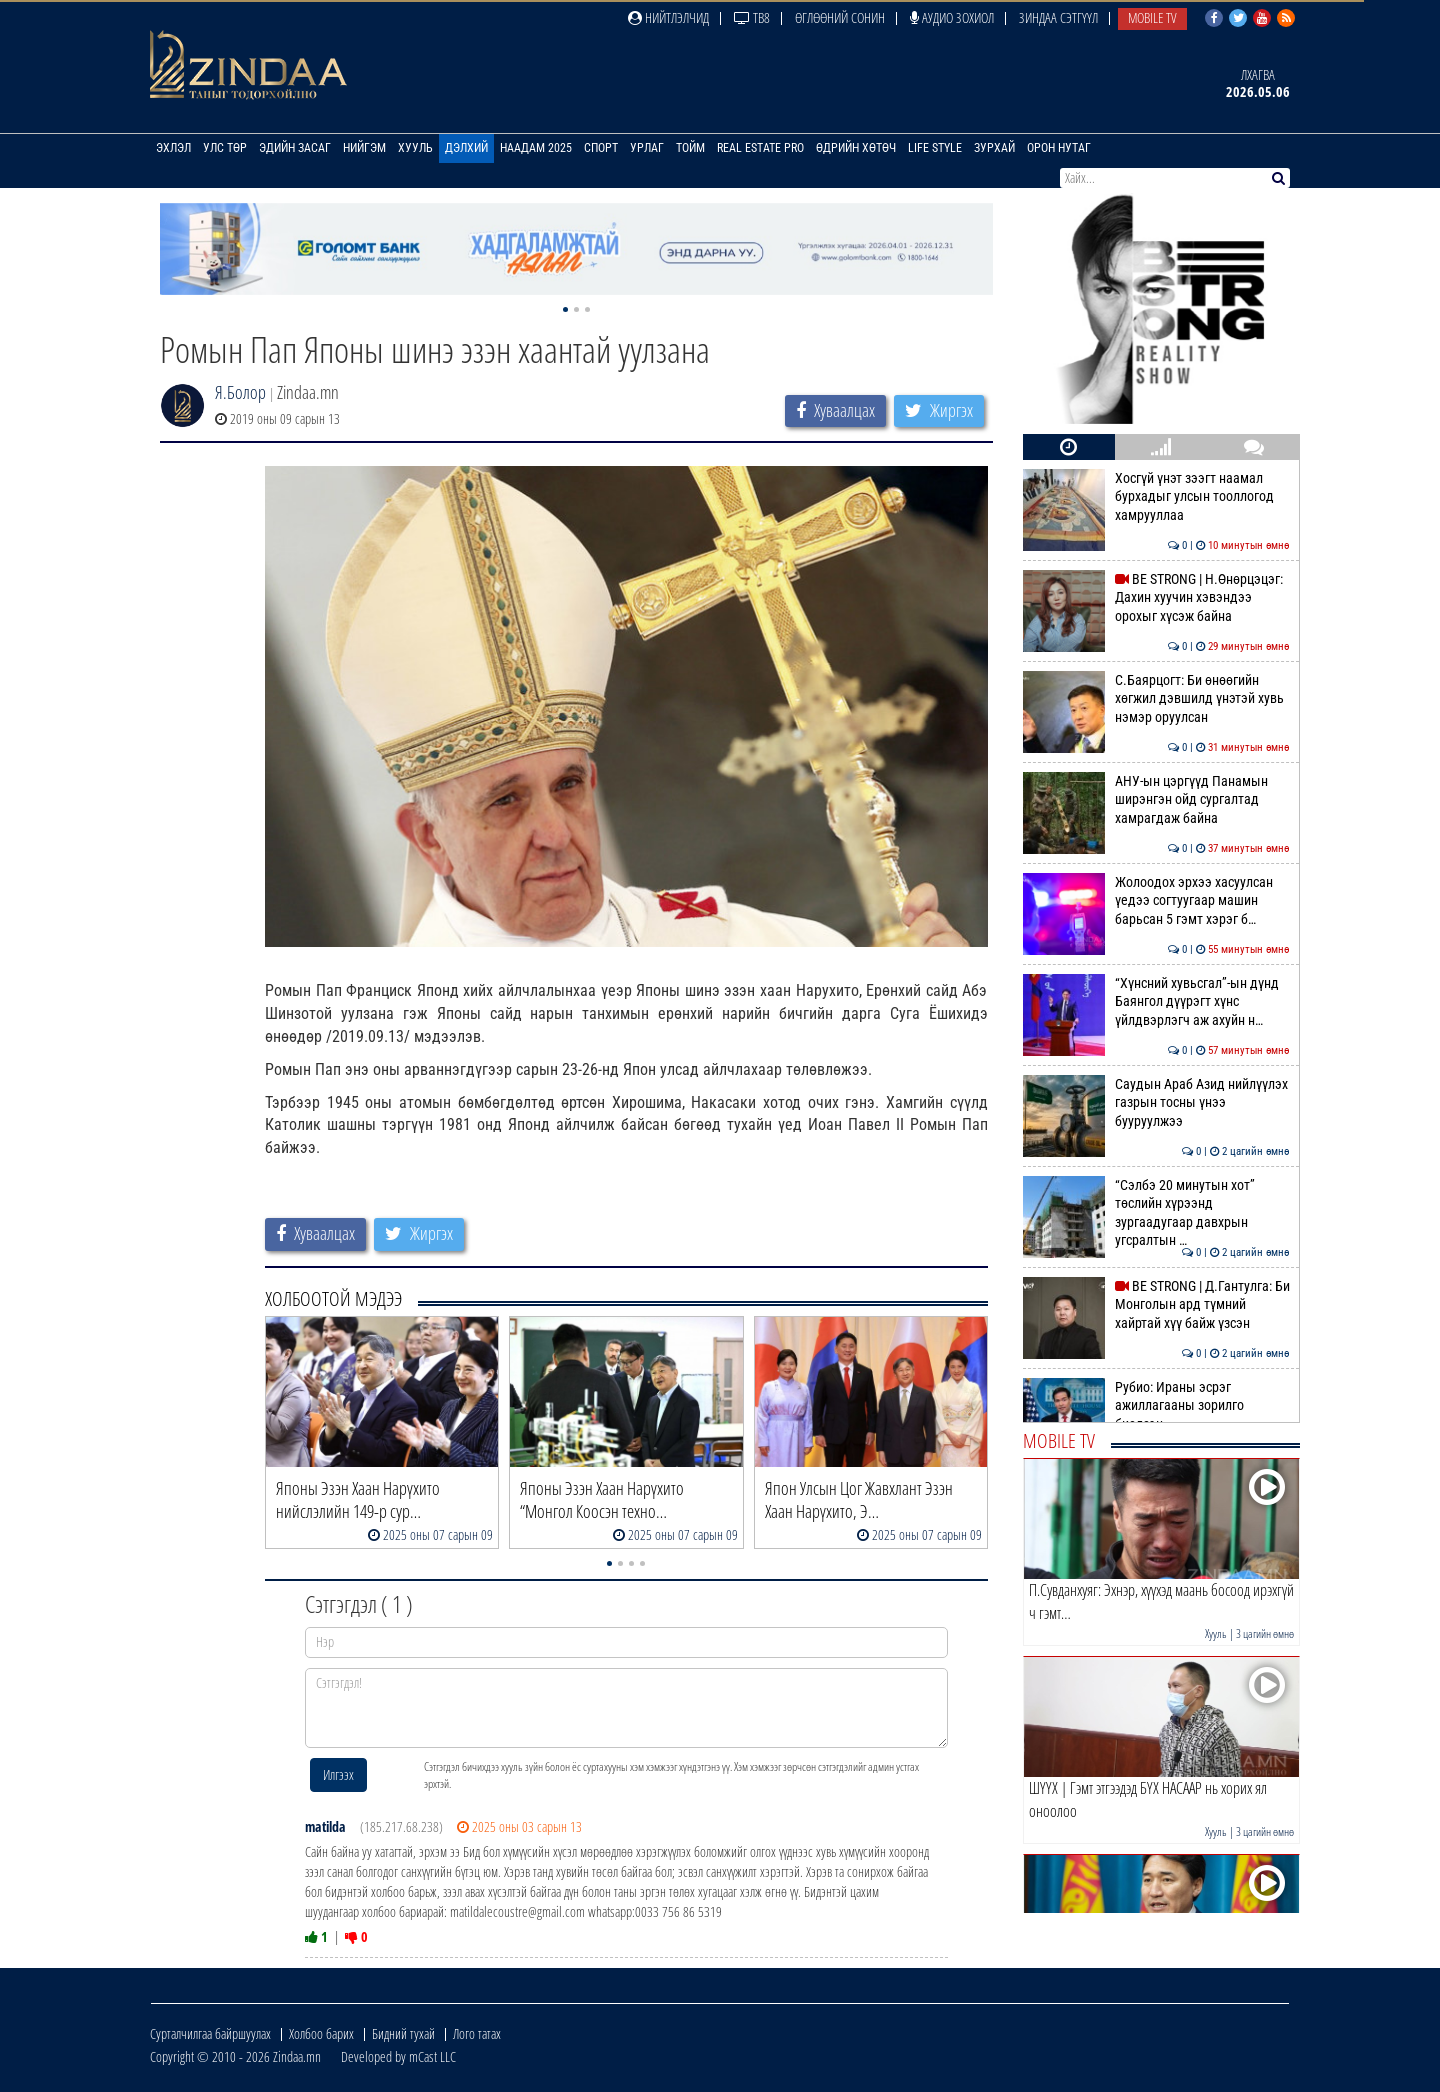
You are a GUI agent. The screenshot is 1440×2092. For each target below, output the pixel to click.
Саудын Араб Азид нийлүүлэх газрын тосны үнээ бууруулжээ (1156, 1102)
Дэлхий (466, 148)
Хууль (415, 148)
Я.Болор (240, 392)
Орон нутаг (1059, 148)
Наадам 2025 (536, 148)
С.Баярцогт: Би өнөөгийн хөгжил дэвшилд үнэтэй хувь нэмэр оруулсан (1156, 698)
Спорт (601, 148)
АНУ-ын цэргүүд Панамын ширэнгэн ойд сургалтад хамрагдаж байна (1156, 799)
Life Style (935, 148)
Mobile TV (1152, 17)
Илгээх (338, 1774)
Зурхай (994, 148)
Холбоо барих (321, 2033)
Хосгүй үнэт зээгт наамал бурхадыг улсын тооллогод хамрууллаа (1156, 496)
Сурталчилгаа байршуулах (210, 2033)
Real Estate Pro (760, 148)
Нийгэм (364, 148)
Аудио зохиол (952, 17)
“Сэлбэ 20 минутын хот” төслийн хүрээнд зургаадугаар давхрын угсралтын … (1156, 1212)
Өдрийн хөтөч (856, 148)
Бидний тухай (403, 2033)
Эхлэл (173, 148)
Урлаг (647, 148)
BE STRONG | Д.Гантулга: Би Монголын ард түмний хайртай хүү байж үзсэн (1156, 1304)
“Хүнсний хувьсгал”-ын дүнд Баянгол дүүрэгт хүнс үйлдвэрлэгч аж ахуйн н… (1156, 1001)
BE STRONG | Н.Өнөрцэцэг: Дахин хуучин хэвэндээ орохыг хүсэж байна (1156, 597)
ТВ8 (752, 17)
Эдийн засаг (295, 148)
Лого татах (477, 2033)
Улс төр (225, 148)
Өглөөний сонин (840, 17)
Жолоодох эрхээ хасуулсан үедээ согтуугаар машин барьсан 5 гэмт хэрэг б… (1156, 900)
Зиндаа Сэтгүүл (1058, 17)
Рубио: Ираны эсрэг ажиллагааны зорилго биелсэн (1156, 1405)
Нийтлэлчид (668, 17)
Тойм (690, 148)
